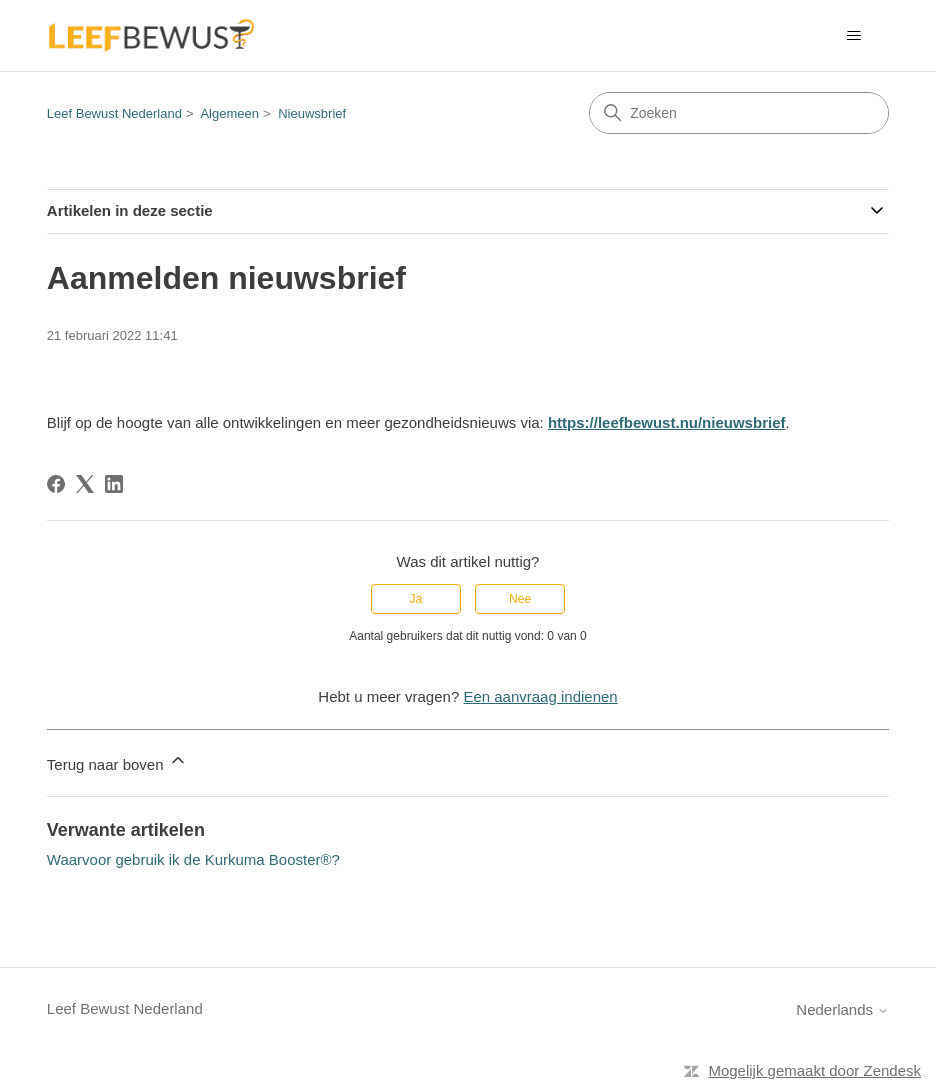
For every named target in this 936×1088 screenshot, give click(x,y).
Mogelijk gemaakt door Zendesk (814, 1070)
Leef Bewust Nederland (114, 113)
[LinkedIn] (114, 484)
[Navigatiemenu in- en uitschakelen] (853, 36)
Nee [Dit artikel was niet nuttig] (520, 599)
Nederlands (842, 1009)
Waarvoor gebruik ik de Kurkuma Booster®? (193, 859)
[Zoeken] (739, 113)
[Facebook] (56, 484)
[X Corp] (85, 484)
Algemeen (229, 113)
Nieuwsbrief (312, 113)
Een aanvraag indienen (540, 696)
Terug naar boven (117, 761)
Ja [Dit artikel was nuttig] (416, 599)
